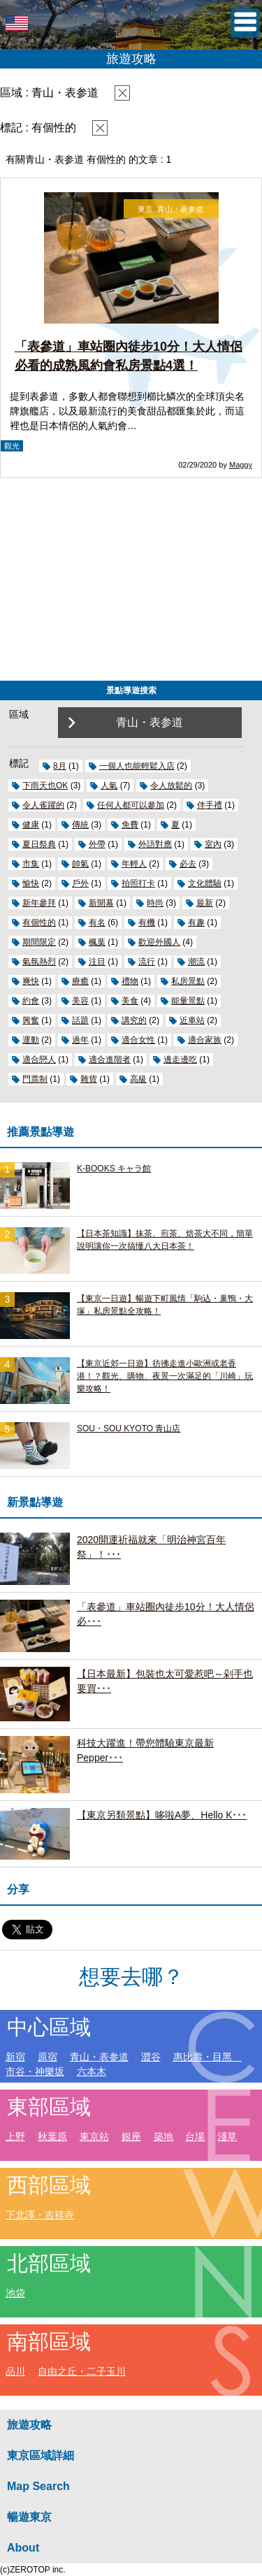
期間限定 (39, 942)
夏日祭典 (39, 844)
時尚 (155, 903)
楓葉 (97, 942)
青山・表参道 (99, 2056)
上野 (15, 2136)
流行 (146, 962)
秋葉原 (52, 2136)
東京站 (94, 2136)
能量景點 (188, 1001)
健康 (30, 825)
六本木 (91, 2071)
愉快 (30, 883)
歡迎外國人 (159, 942)
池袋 (15, 2293)
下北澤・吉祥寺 (40, 2214)
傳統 (80, 825)
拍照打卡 (138, 883)
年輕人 (134, 864)
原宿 (47, 2056)
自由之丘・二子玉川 (82, 2371)
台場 (195, 2136)
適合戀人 (39, 1059)
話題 (80, 1020)
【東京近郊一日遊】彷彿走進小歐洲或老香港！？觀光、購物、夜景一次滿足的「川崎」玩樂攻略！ (165, 1376)
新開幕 (101, 903)
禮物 (130, 981)
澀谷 (151, 2056)
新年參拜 (39, 903)
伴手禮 (209, 805)
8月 (59, 766)
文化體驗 (204, 883)
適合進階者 (110, 1059)
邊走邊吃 (180, 1059)
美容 (80, 1001)
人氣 (109, 785)
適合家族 (204, 1040)
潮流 (196, 962)
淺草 (227, 2136)
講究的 (134, 1020)
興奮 (30, 1020)
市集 (30, 864)
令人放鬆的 (171, 785)
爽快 (30, 981)
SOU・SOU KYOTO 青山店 (128, 1428)
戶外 (80, 883)
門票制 (35, 1079)
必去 (188, 864)
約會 (30, 1001)
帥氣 (80, 864)
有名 (97, 922)
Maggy (240, 465)
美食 (130, 1001)
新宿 (15, 2056)
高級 (138, 1079)
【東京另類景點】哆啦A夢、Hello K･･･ (162, 1815)
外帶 (97, 844)
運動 (30, 1040)
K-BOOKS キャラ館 (114, 1168)
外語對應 (155, 844)
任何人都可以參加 (130, 805)
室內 (213, 844)
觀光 (12, 446)
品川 (15, 2371)
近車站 (192, 1020)
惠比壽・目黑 (207, 2056)
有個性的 (39, 922)
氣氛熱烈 (39, 962)
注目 (97, 962)
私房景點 (188, 981)
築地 (163, 2136)
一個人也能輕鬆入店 (137, 766)
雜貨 (88, 1079)
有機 (146, 922)
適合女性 (138, 1040)
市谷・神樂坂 (35, 2071)
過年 (80, 1040)
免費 (130, 825)
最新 (204, 903)
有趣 (196, 922)
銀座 (131, 2136)
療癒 (80, 981)
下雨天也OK (45, 785)
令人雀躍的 (43, 805)
